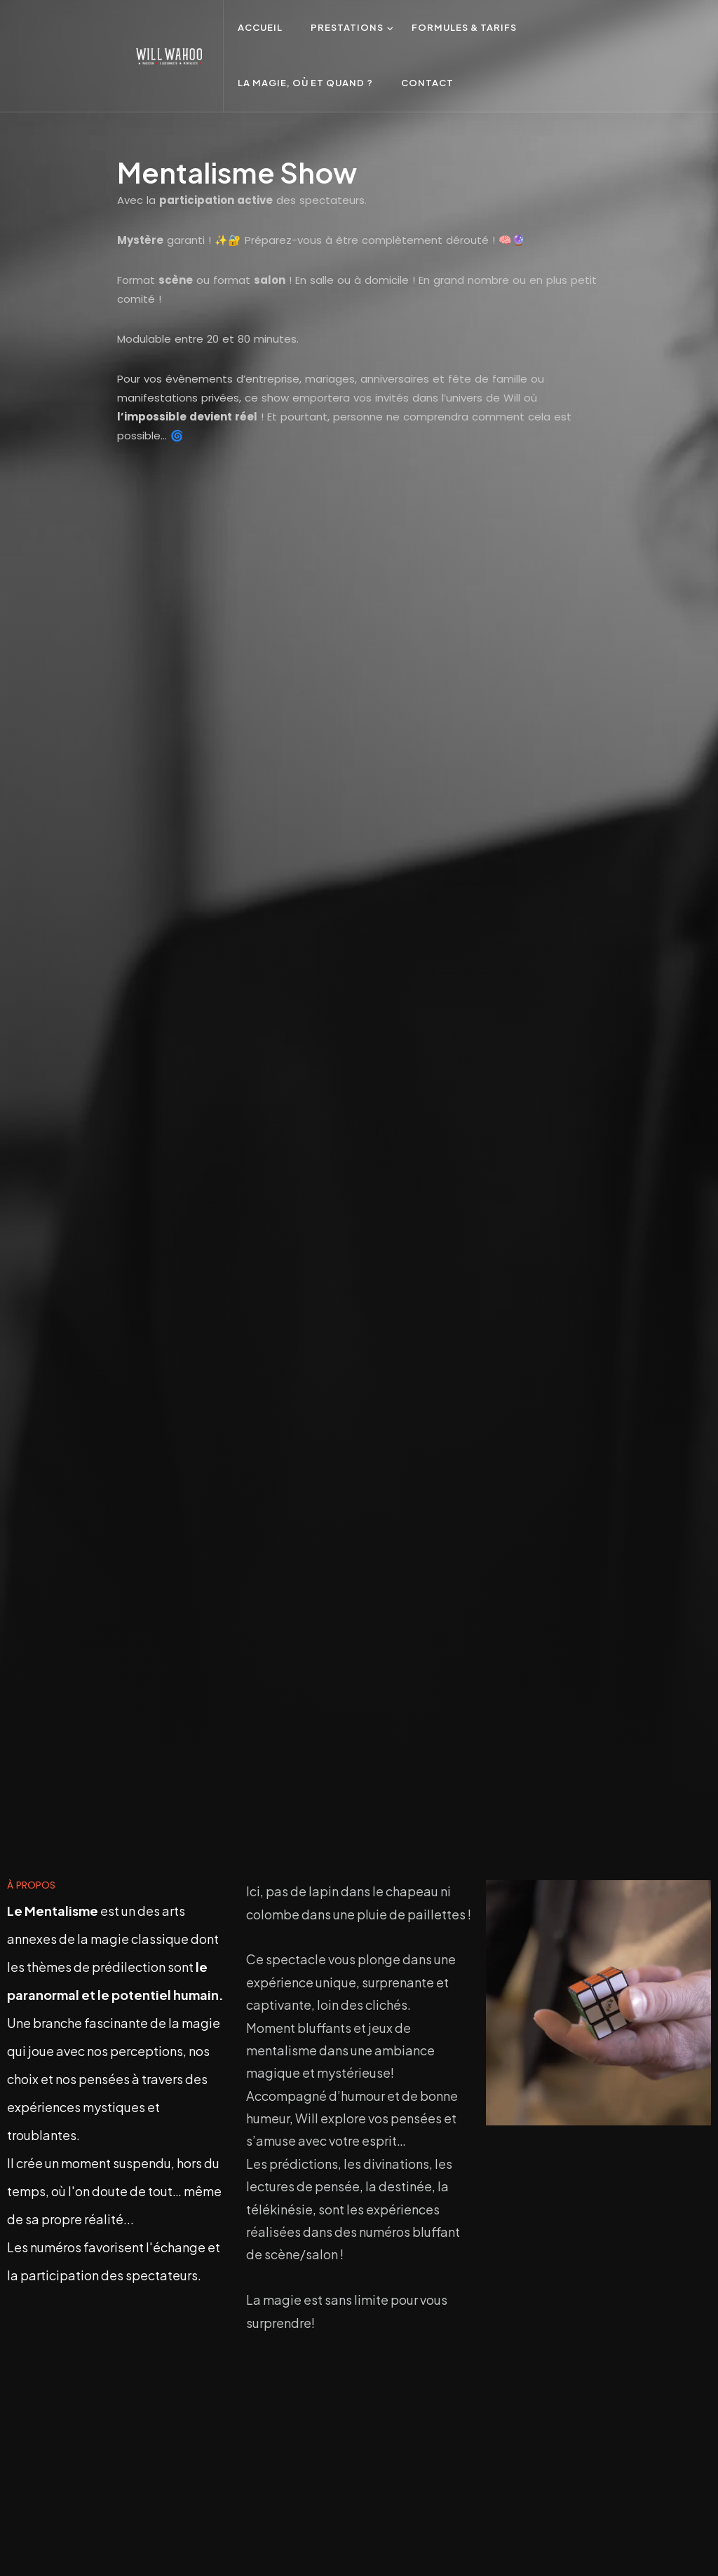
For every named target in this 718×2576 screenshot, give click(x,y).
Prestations (347, 27)
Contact (427, 82)
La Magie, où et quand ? (305, 82)
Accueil (260, 27)
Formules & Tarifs (464, 27)
